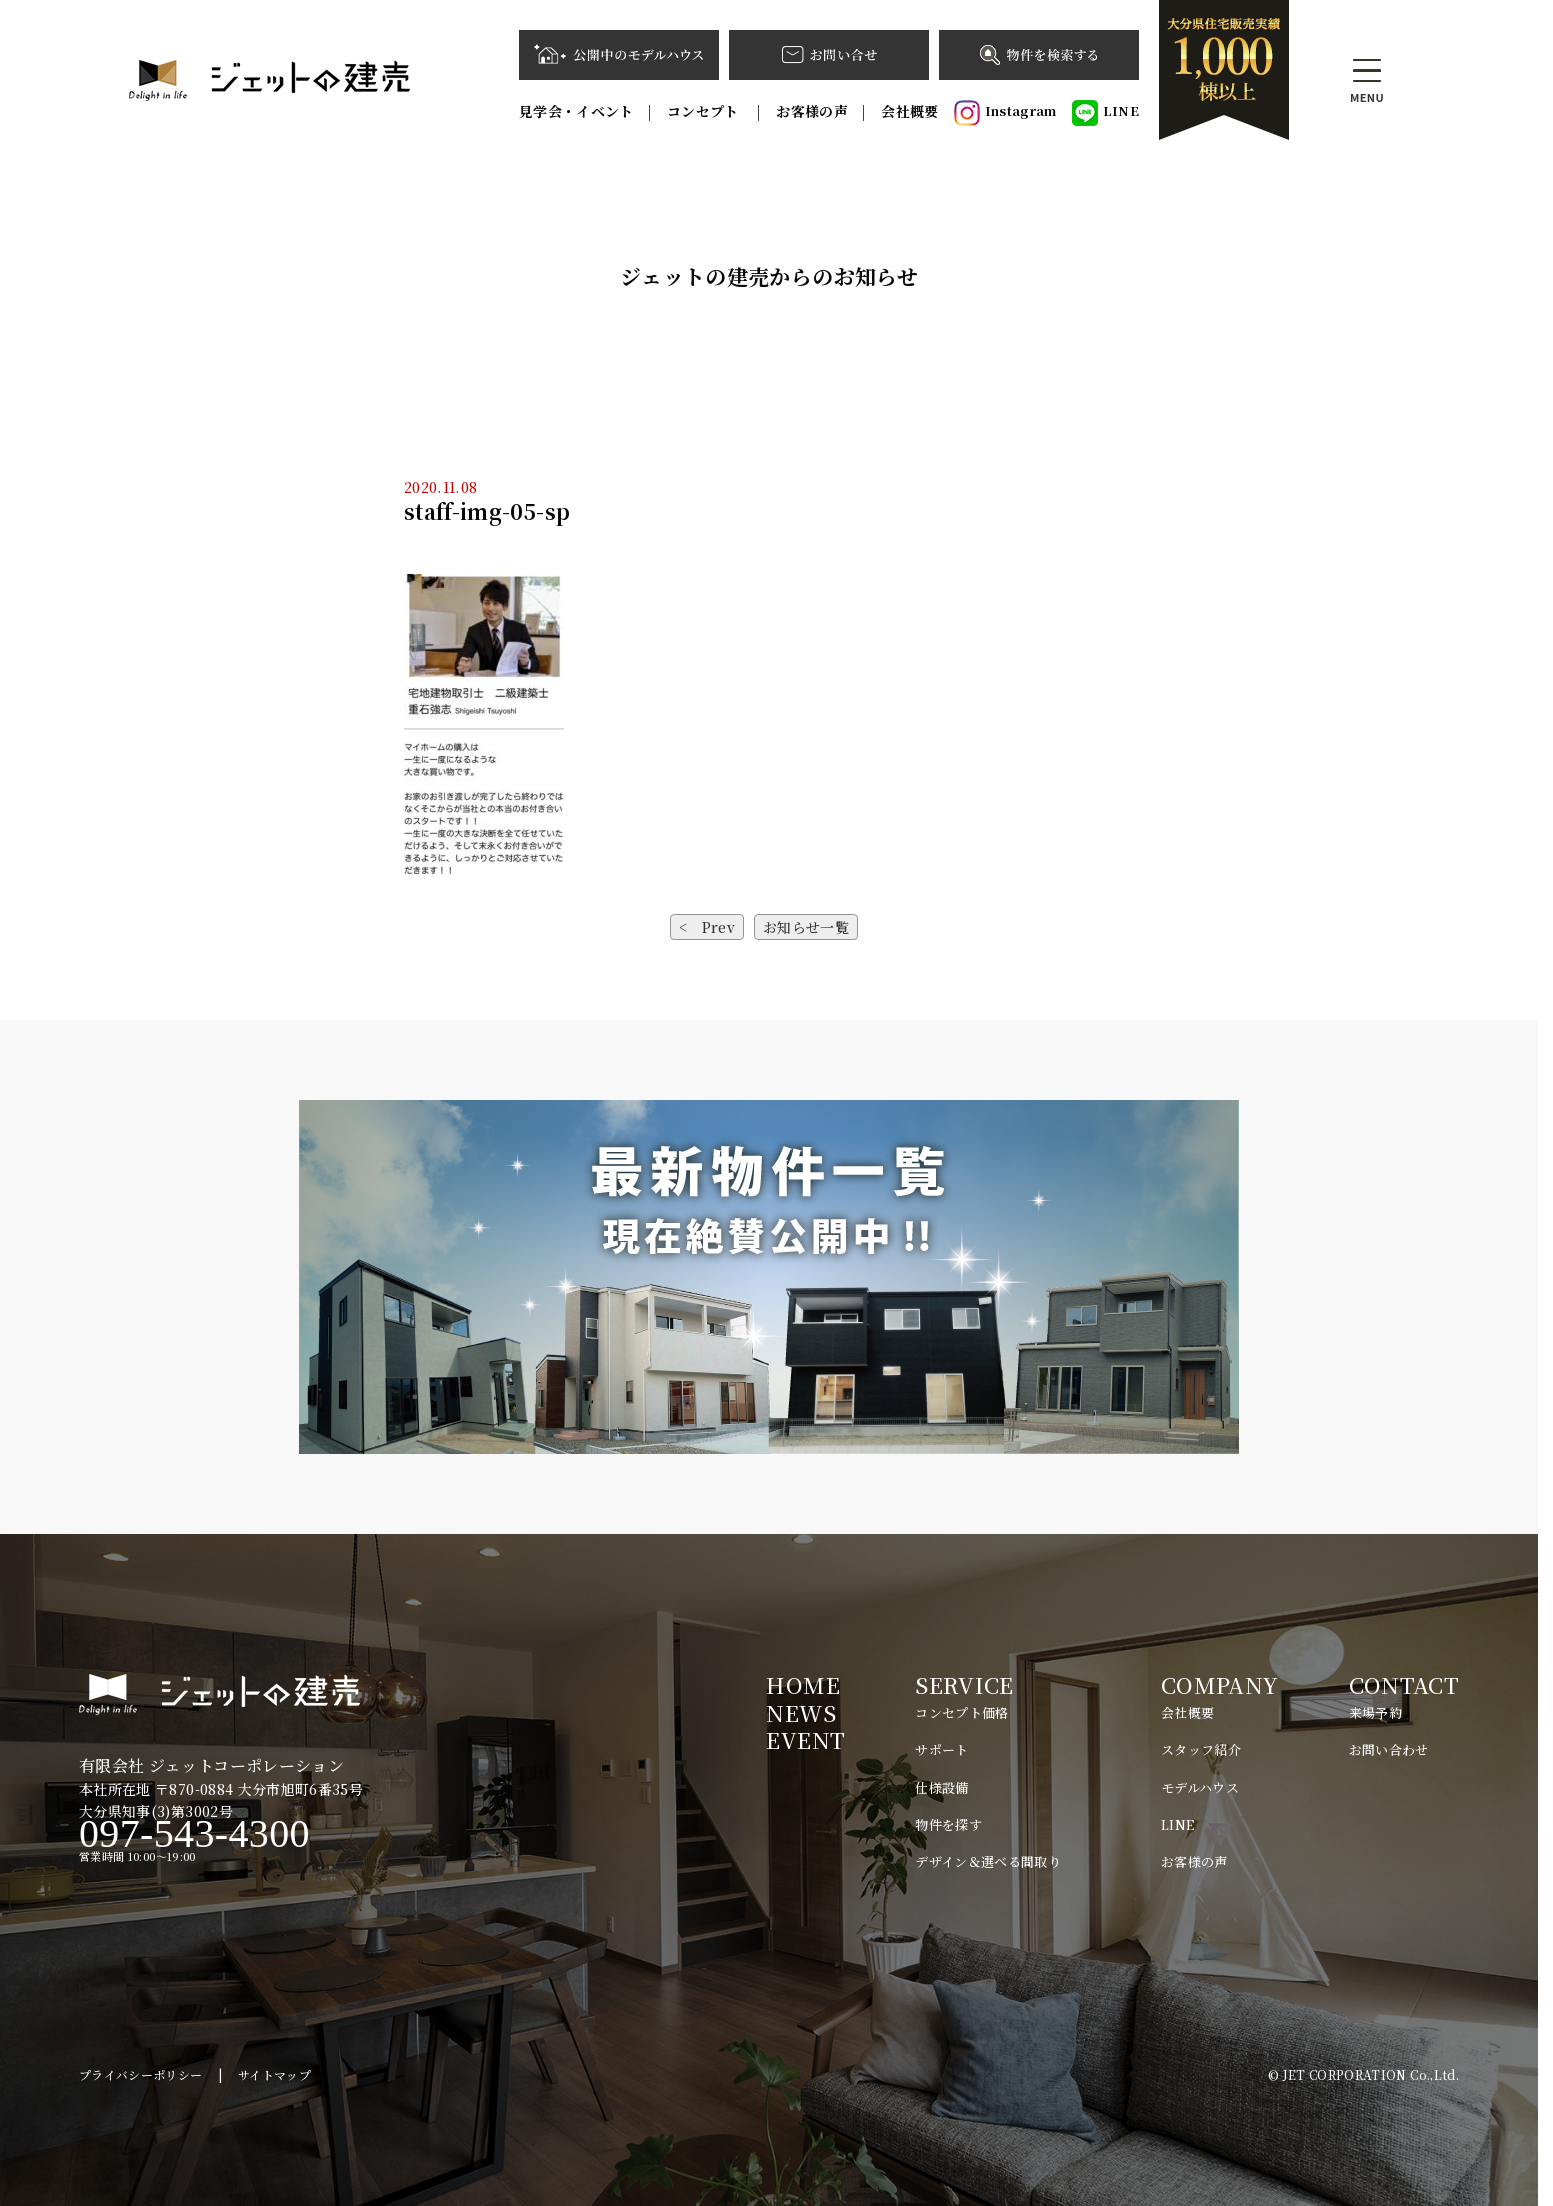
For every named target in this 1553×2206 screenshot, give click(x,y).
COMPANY (1219, 1684)
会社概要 (909, 111)
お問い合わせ (1389, 1749)
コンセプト (705, 111)
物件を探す (948, 1824)
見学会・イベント (576, 111)
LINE (1105, 113)
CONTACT (1404, 1684)
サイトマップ (274, 2074)
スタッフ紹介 (1201, 1749)
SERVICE (964, 1684)
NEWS (800, 1712)
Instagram (1005, 113)
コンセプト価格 (961, 1712)
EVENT (805, 1739)
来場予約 (1375, 1712)
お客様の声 (812, 111)
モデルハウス (1200, 1787)
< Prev (707, 927)
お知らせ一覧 (806, 927)
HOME (802, 1684)
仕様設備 (941, 1787)
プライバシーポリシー (141, 2074)
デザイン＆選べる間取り (988, 1861)
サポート (941, 1749)
